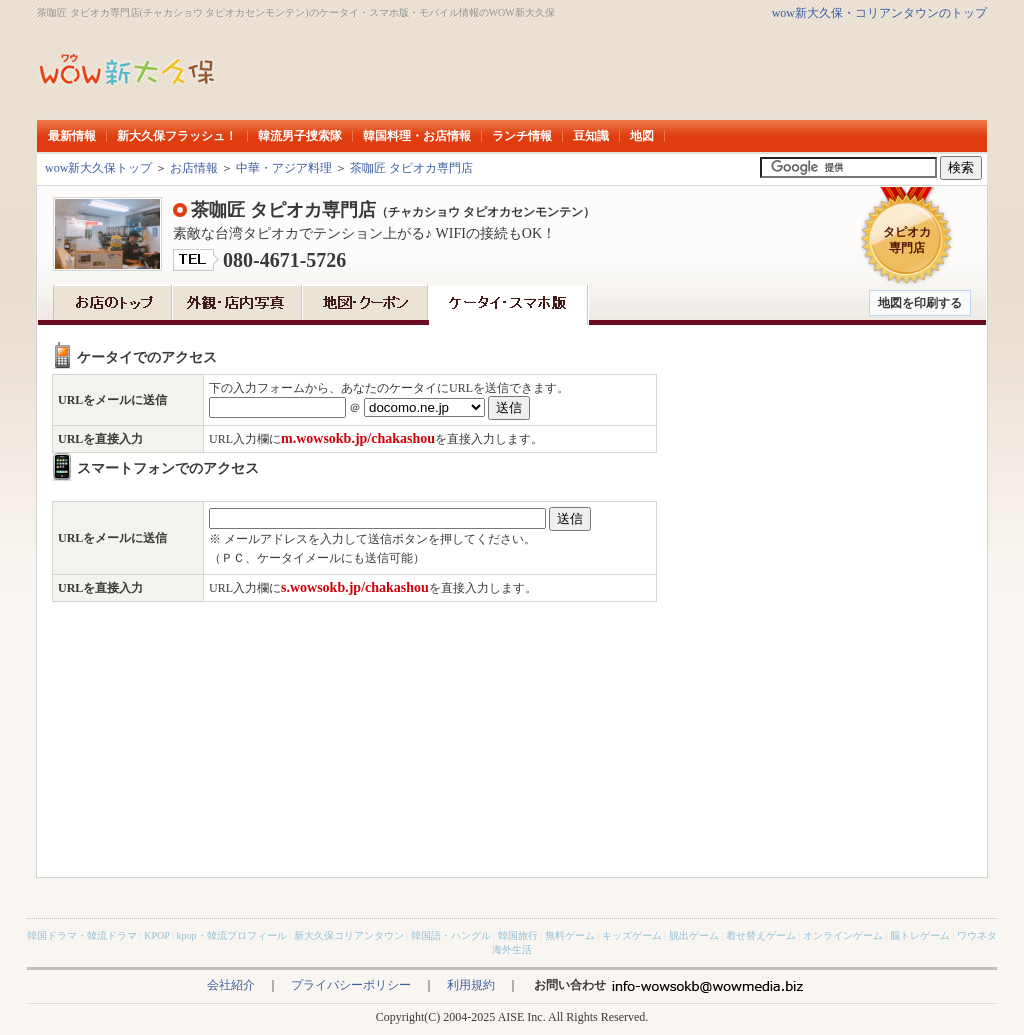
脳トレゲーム (920, 935)
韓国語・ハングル (451, 935)
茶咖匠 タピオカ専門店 (411, 168)
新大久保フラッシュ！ (177, 136)
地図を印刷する (920, 303)
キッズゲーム (632, 935)
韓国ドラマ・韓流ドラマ (82, 935)
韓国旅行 (518, 935)
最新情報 (72, 136)
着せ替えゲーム (761, 935)
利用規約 (471, 985)
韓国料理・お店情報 (417, 136)
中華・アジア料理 (284, 168)
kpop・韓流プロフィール (232, 935)
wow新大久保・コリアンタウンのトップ (879, 13)
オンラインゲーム (843, 935)
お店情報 (194, 168)
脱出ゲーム (694, 935)
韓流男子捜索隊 (300, 136)
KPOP (156, 935)
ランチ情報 (522, 136)
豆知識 (591, 136)
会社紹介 (231, 985)
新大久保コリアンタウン (349, 935)
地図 (642, 136)
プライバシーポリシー (351, 985)
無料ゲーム (570, 935)
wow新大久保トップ (98, 168)
